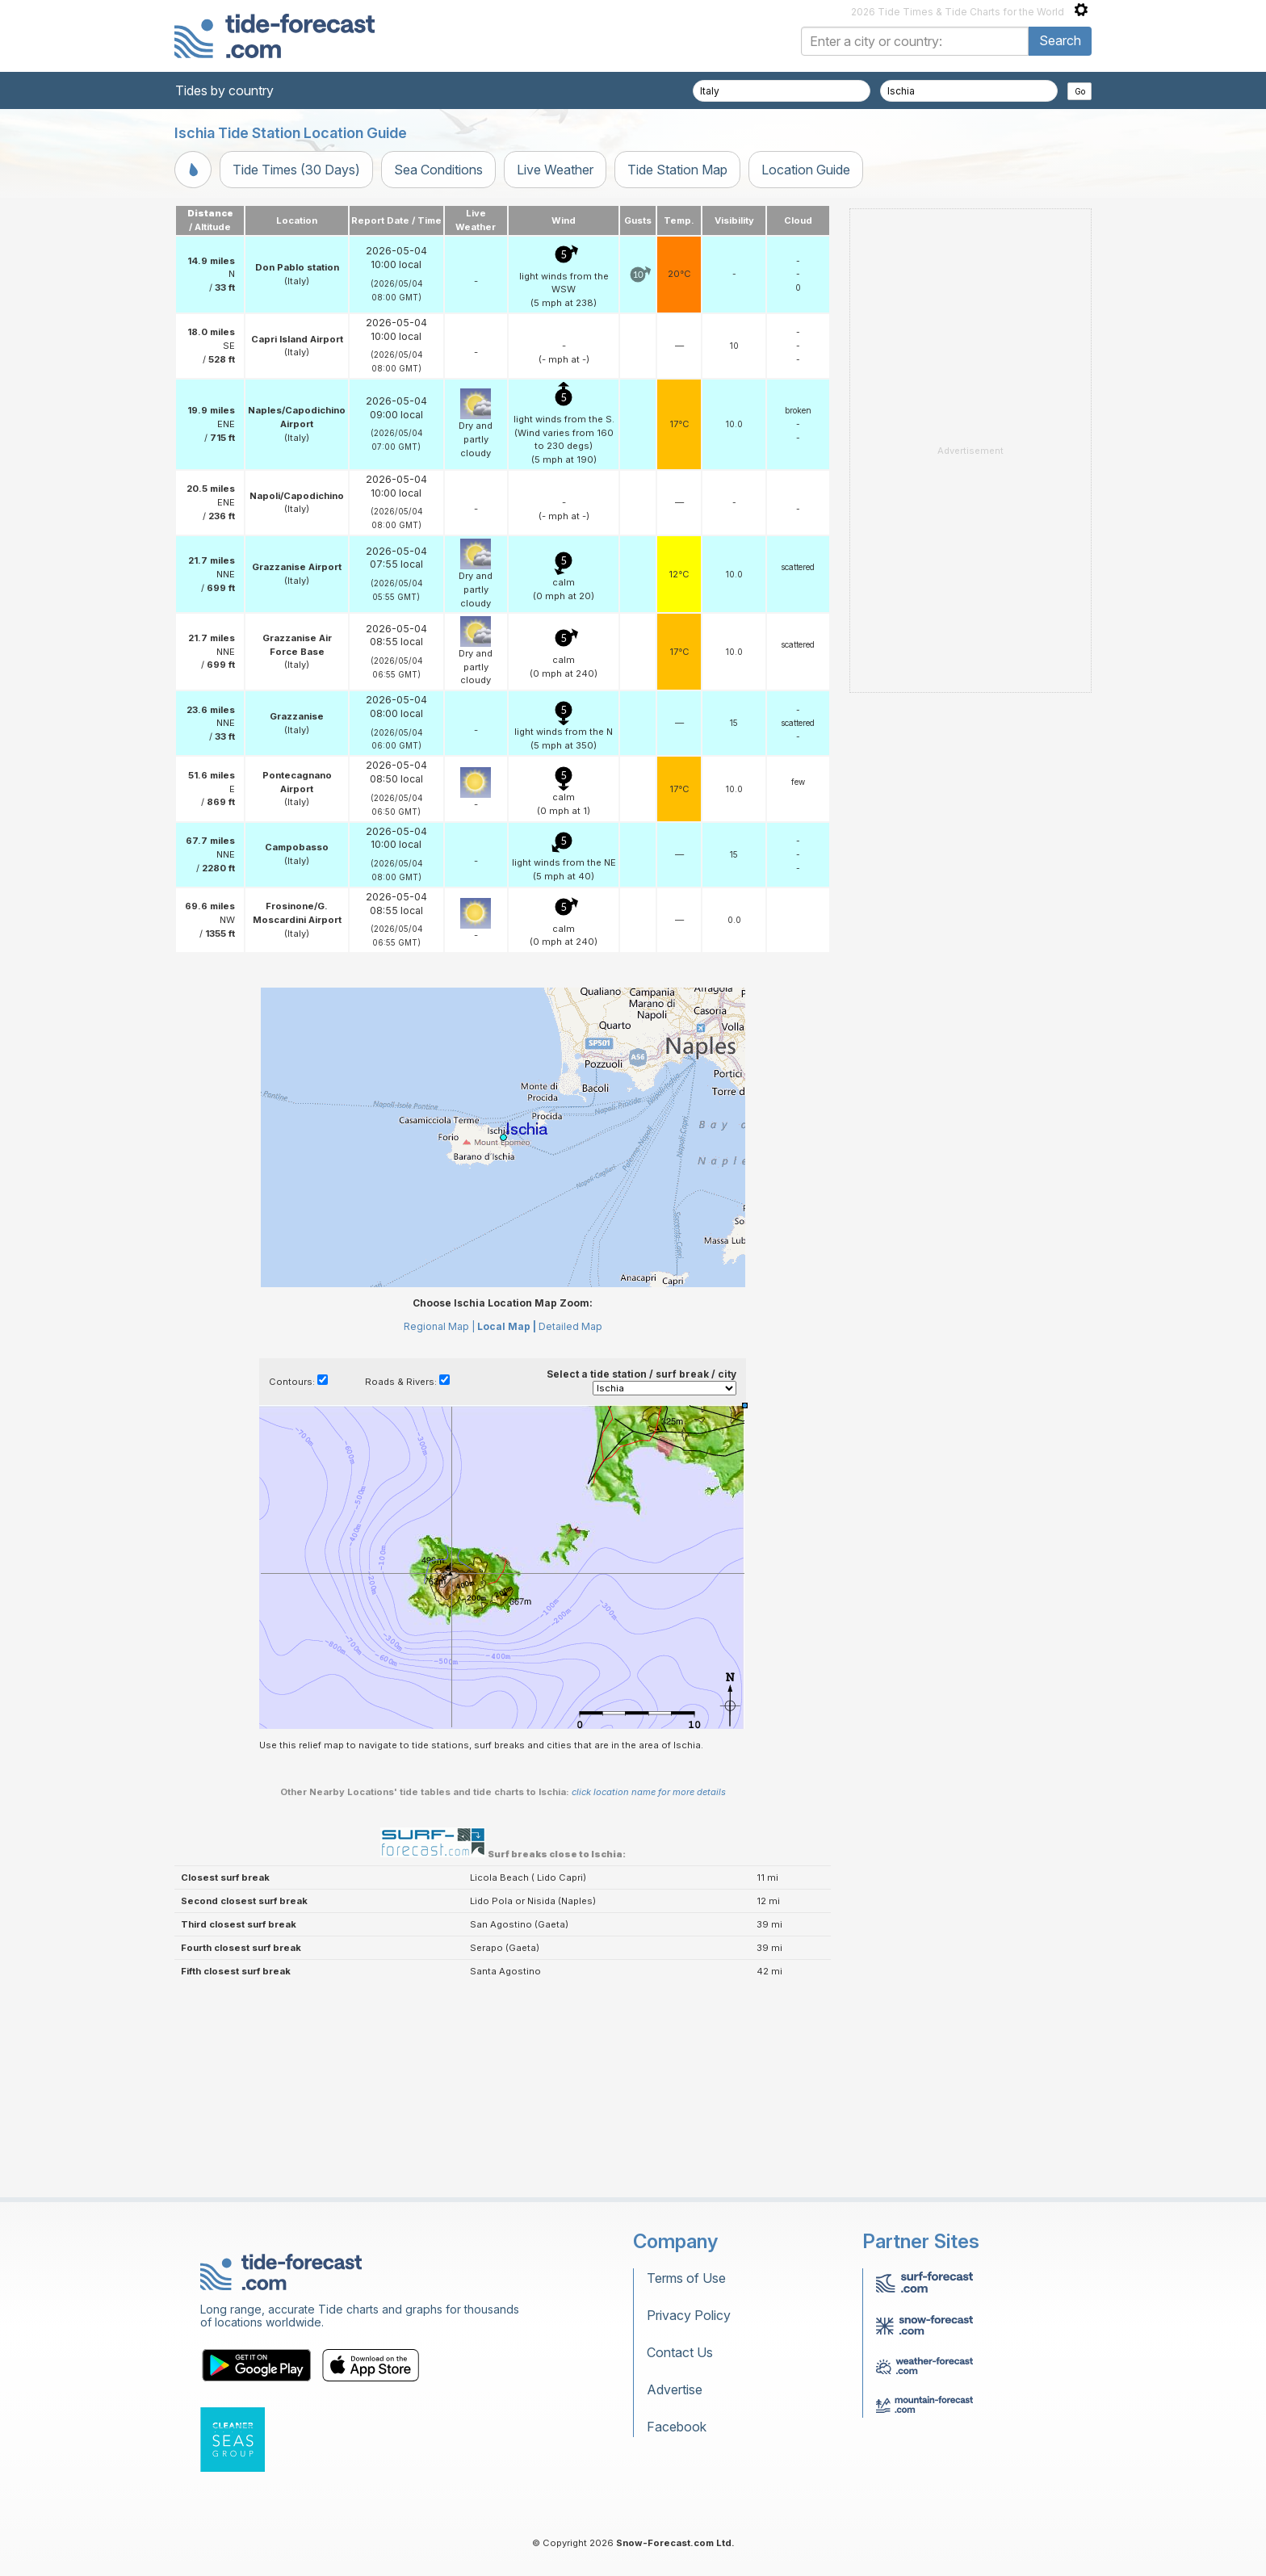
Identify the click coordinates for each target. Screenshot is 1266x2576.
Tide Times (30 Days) (296, 170)
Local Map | (506, 1326)
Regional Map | (439, 1326)
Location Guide (805, 170)
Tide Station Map (677, 170)
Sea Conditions (438, 170)
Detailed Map (570, 1326)
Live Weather (555, 170)
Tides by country (224, 90)
